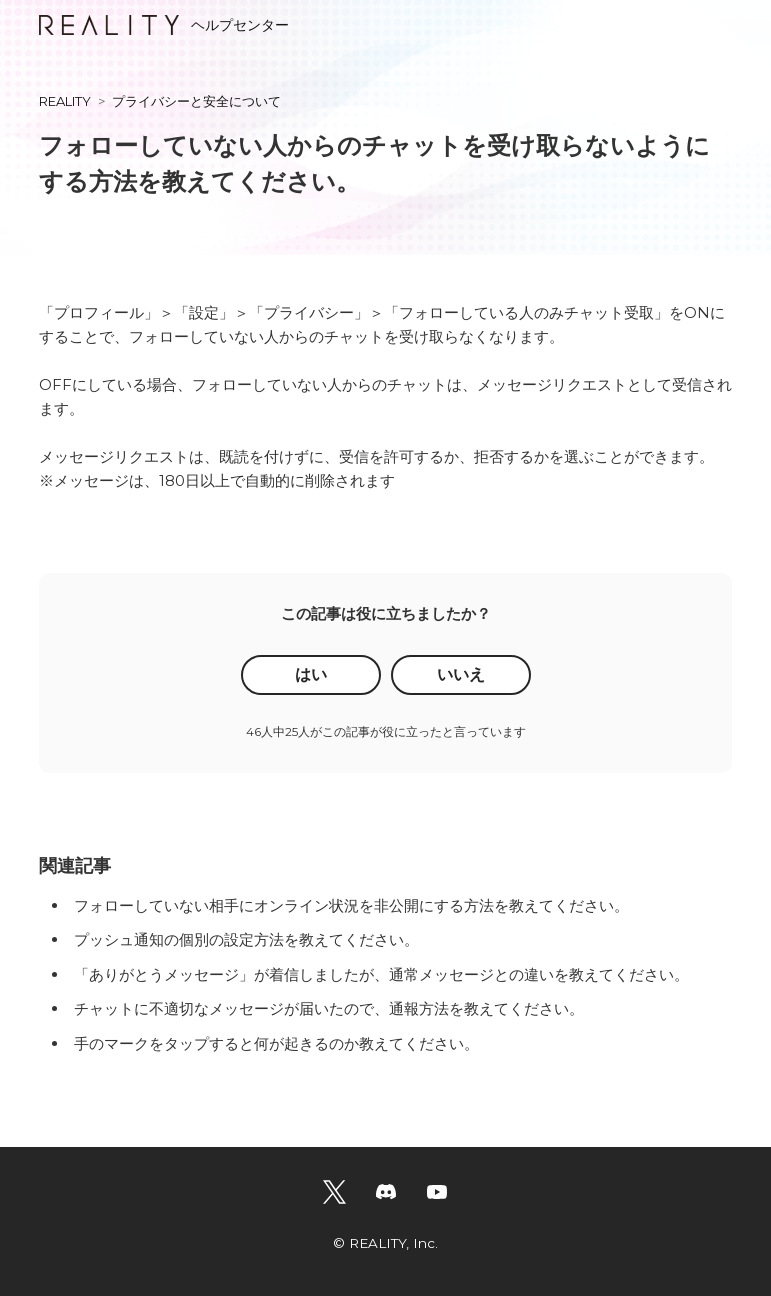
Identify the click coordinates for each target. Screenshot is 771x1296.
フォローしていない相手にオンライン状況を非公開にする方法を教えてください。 (351, 905)
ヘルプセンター (164, 25)
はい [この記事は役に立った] (311, 674)
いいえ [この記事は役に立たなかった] (461, 674)
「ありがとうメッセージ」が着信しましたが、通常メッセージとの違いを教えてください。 (381, 974)
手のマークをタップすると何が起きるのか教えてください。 (276, 1043)
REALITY (65, 101)
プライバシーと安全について (196, 101)
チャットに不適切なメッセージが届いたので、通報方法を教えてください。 (329, 1008)
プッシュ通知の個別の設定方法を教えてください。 (246, 939)
